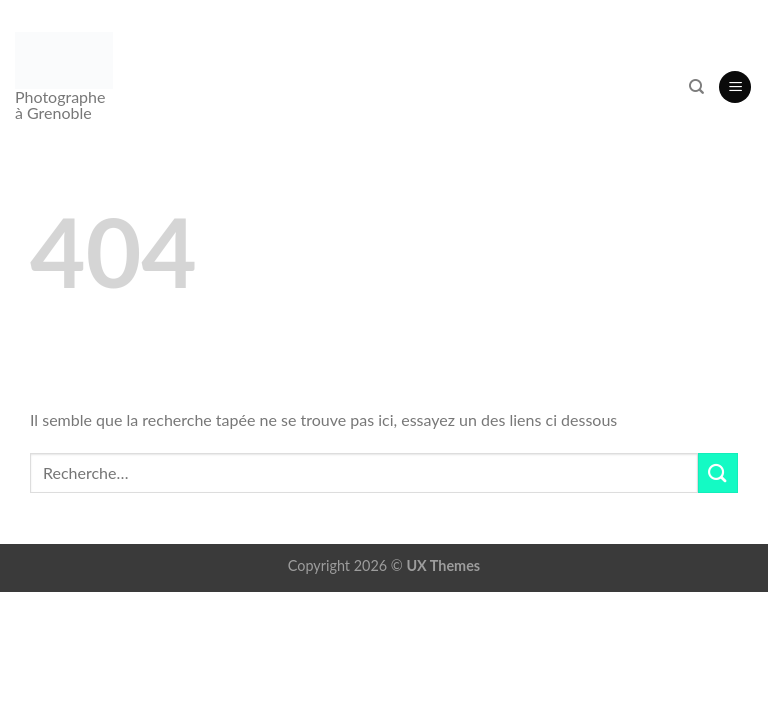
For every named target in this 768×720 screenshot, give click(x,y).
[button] (735, 87)
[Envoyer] (718, 472)
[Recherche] (696, 87)
